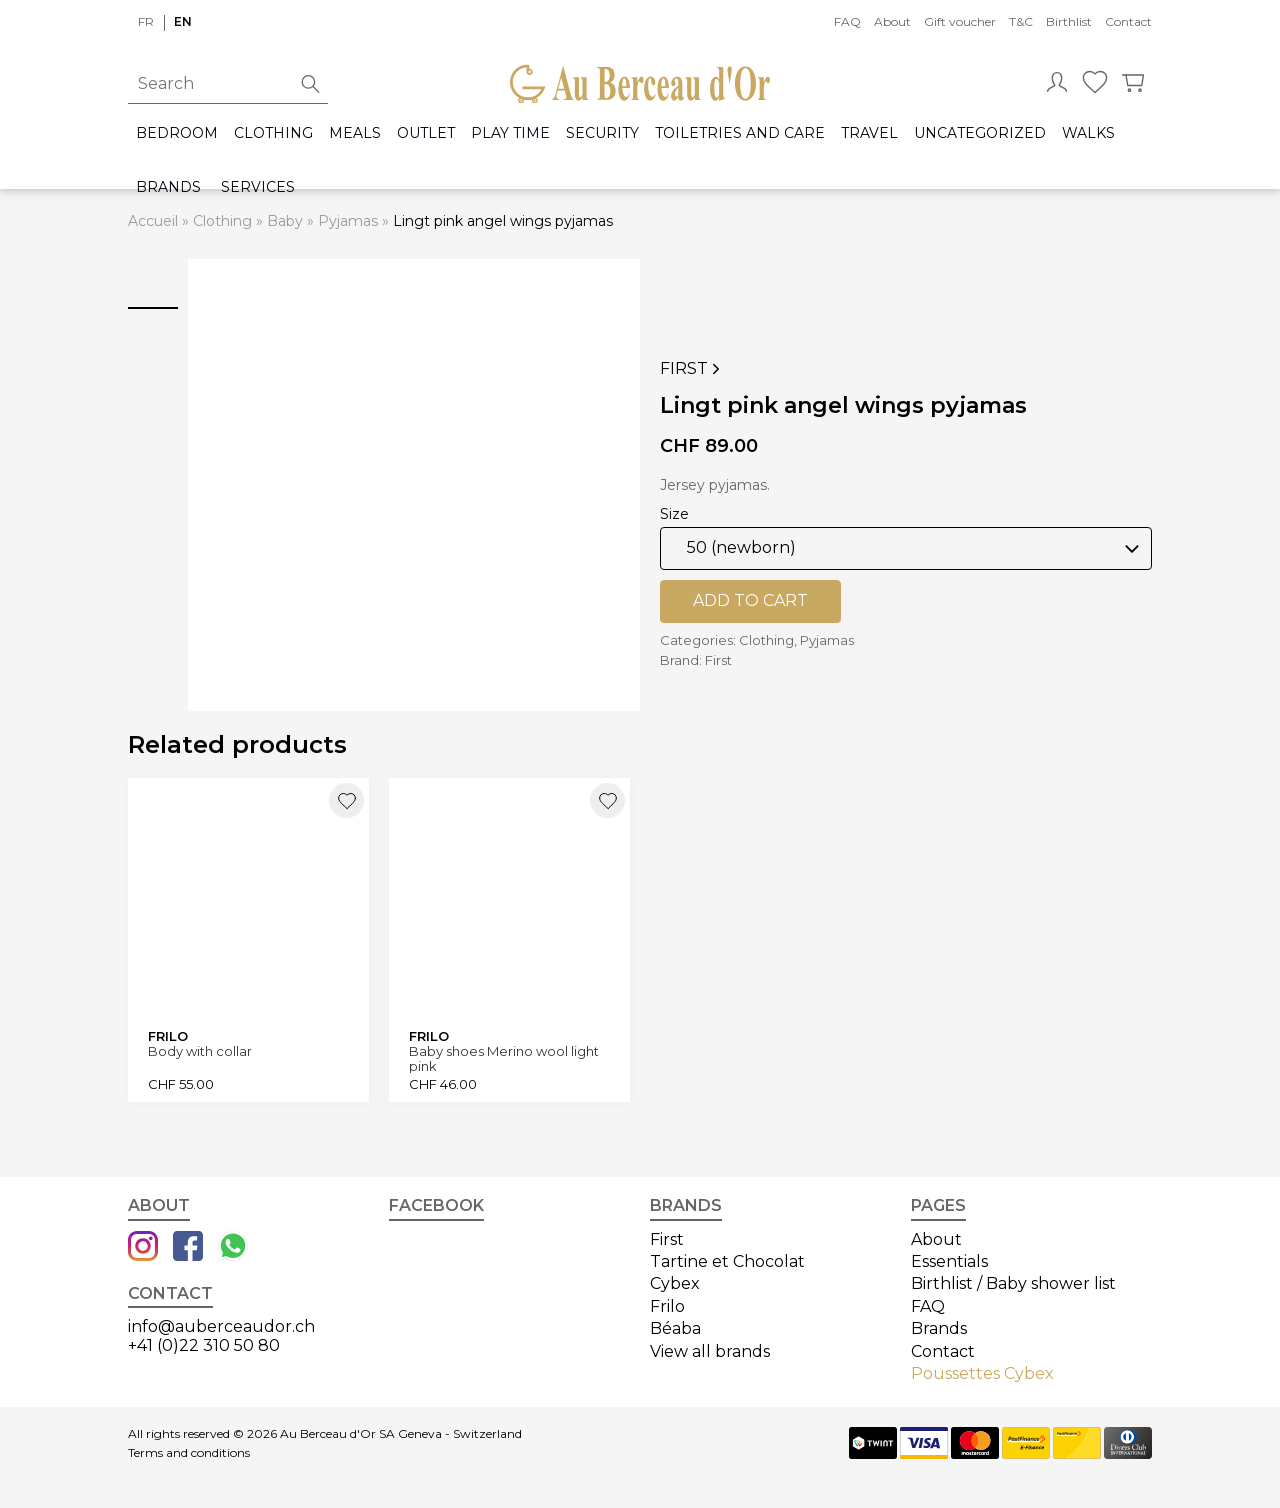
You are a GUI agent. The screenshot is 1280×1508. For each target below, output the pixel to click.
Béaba (675, 1328)
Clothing (273, 133)
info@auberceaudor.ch (221, 1326)
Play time (510, 133)
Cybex (675, 1283)
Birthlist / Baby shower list (1013, 1283)
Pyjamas (348, 221)
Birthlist (1069, 21)
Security (602, 133)
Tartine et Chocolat (727, 1261)
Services (258, 187)
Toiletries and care (740, 133)
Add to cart (750, 600)
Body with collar (200, 1051)
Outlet (426, 133)
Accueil (153, 221)
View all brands (710, 1351)
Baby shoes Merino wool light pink (504, 1058)
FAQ (847, 21)
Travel (869, 133)
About (892, 21)
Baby (285, 221)
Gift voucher (960, 21)
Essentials (949, 1261)
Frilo (667, 1306)
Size (674, 514)
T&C (1021, 21)
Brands (168, 187)
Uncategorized (980, 133)
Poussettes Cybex (982, 1373)
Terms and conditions (189, 1453)
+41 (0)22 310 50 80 (204, 1345)
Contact (1128, 21)
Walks (1088, 133)
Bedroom (177, 133)
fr (146, 21)
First (692, 369)
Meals (355, 133)
